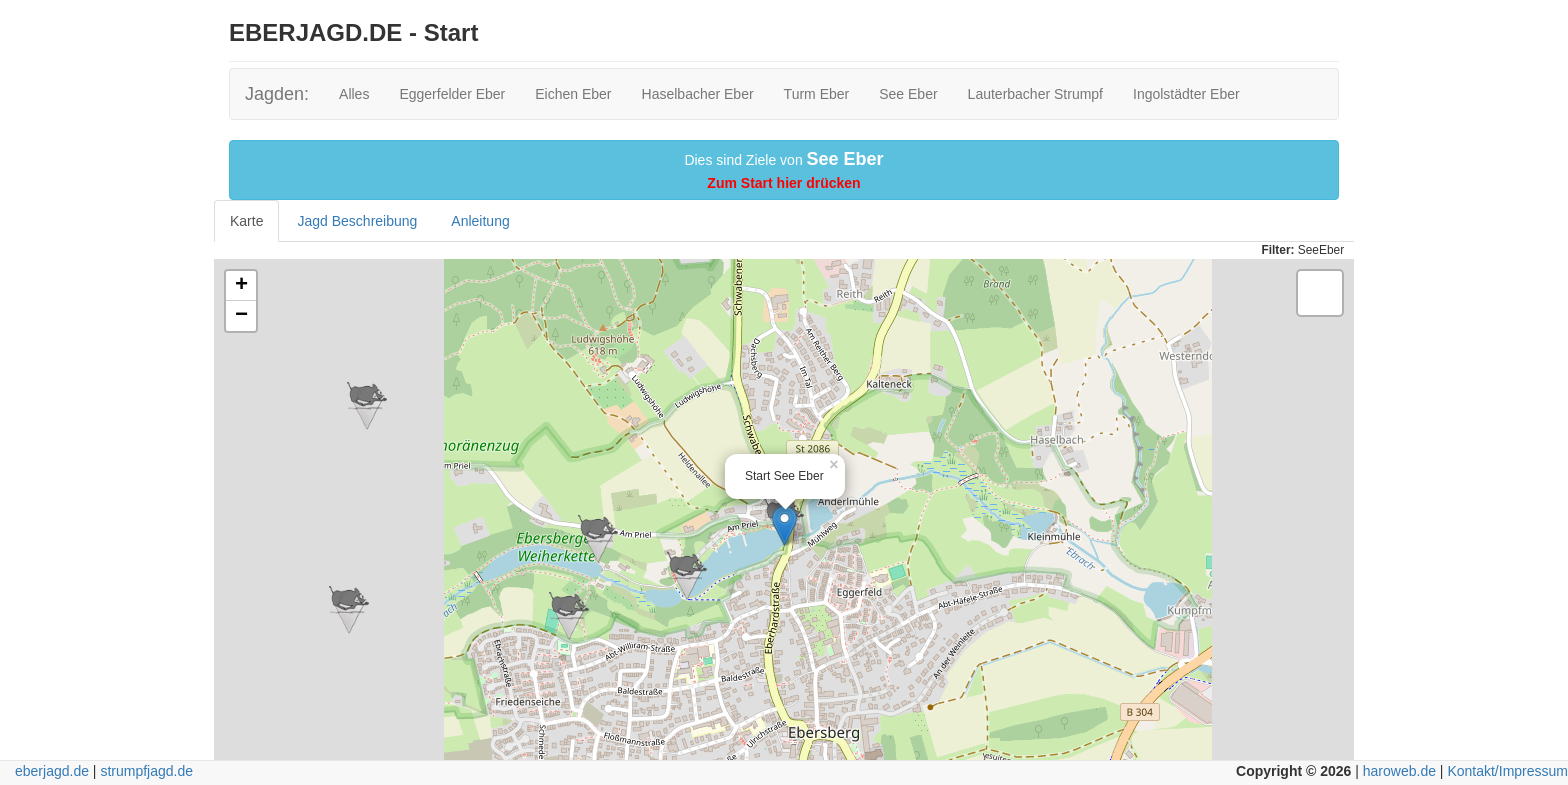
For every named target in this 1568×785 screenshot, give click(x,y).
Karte (246, 221)
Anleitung (480, 221)
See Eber (908, 94)
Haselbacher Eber (698, 94)
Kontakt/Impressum (1507, 771)
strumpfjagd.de (146, 771)
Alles (354, 94)
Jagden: (277, 94)
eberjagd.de (52, 771)
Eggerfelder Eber (452, 94)
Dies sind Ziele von (783, 170)
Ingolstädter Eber (1186, 94)
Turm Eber (817, 94)
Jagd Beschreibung (357, 221)
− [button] (241, 316)
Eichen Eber (573, 94)
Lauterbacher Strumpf (1035, 94)
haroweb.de (1399, 771)
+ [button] (241, 286)
